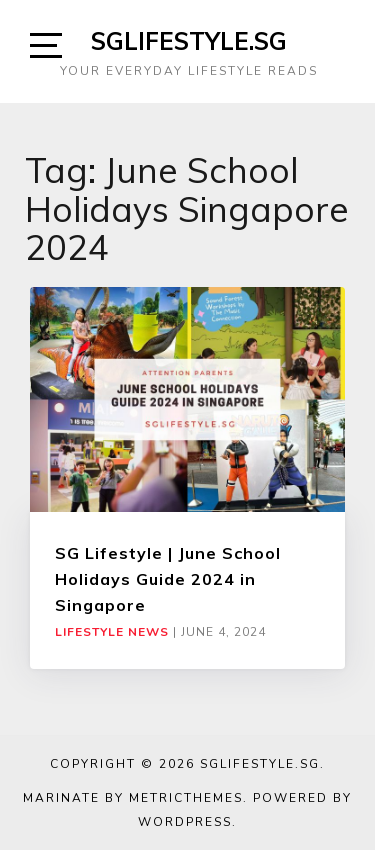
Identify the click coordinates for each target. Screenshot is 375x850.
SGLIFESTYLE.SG (189, 41)
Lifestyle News (112, 632)
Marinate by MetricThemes (133, 798)
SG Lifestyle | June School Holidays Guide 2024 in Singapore (168, 579)
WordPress (185, 822)
